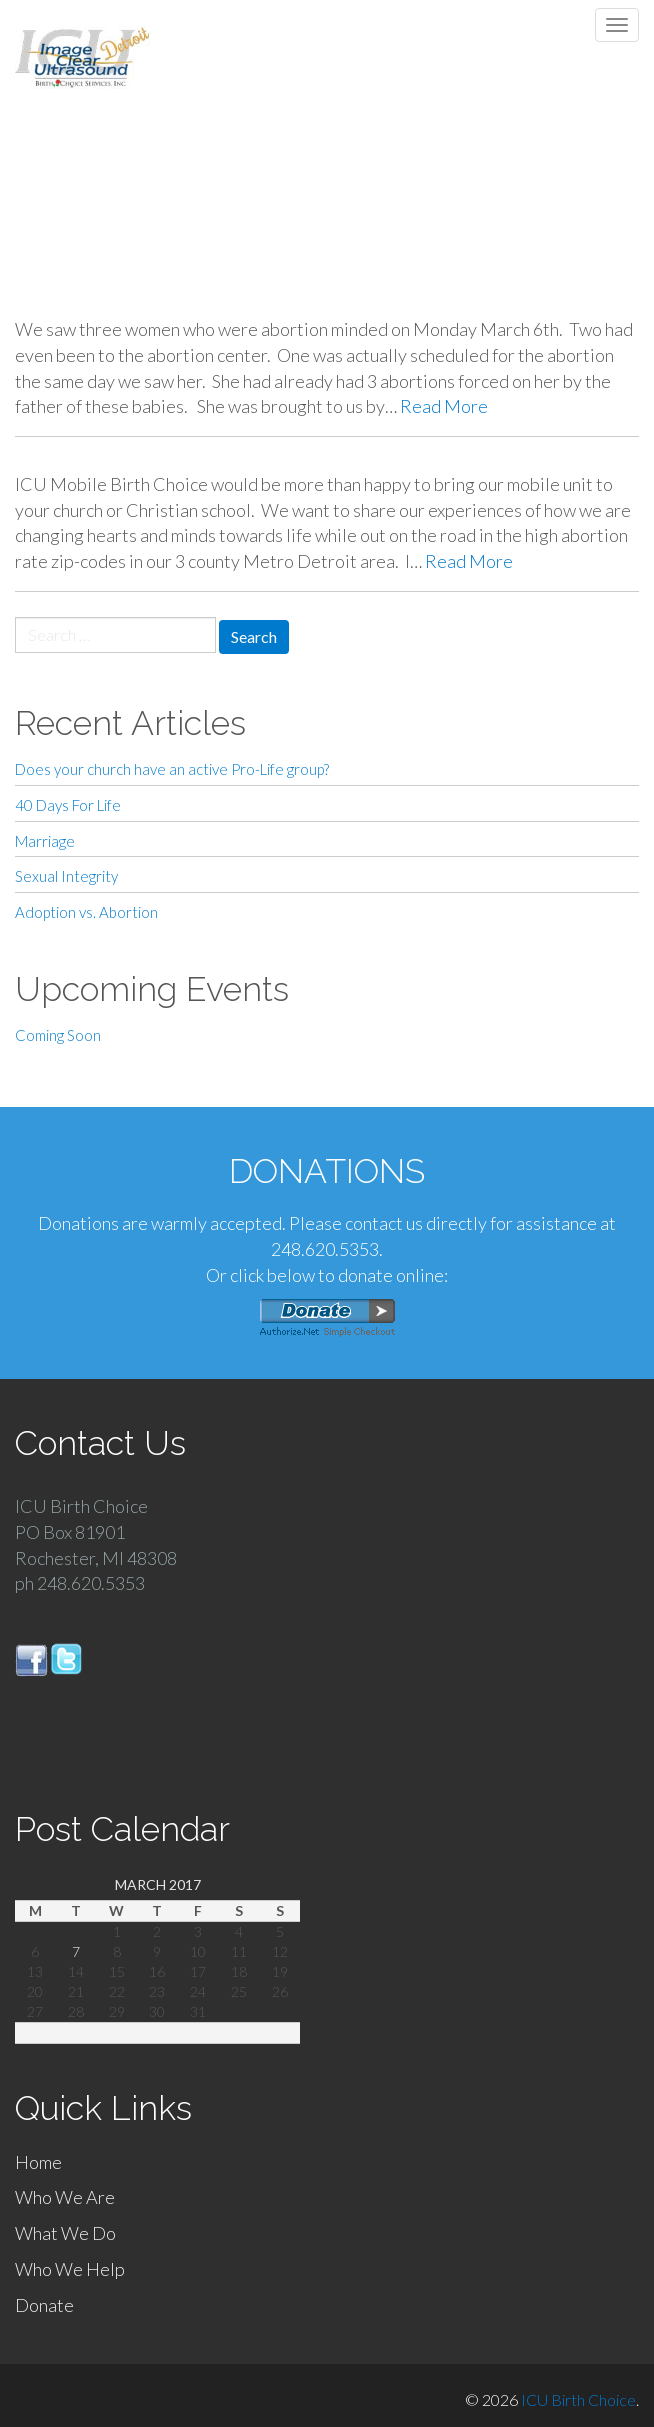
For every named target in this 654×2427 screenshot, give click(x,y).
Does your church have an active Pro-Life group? (172, 769)
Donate (44, 2305)
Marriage (45, 841)
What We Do (65, 2233)
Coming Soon (58, 1035)
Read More (444, 406)
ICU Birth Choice (578, 2399)
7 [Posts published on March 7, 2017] (76, 1951)
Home (38, 2162)
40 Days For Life (68, 805)
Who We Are (65, 2197)
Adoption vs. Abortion (86, 912)
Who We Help (70, 2269)
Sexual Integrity (66, 876)
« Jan (76, 2032)
